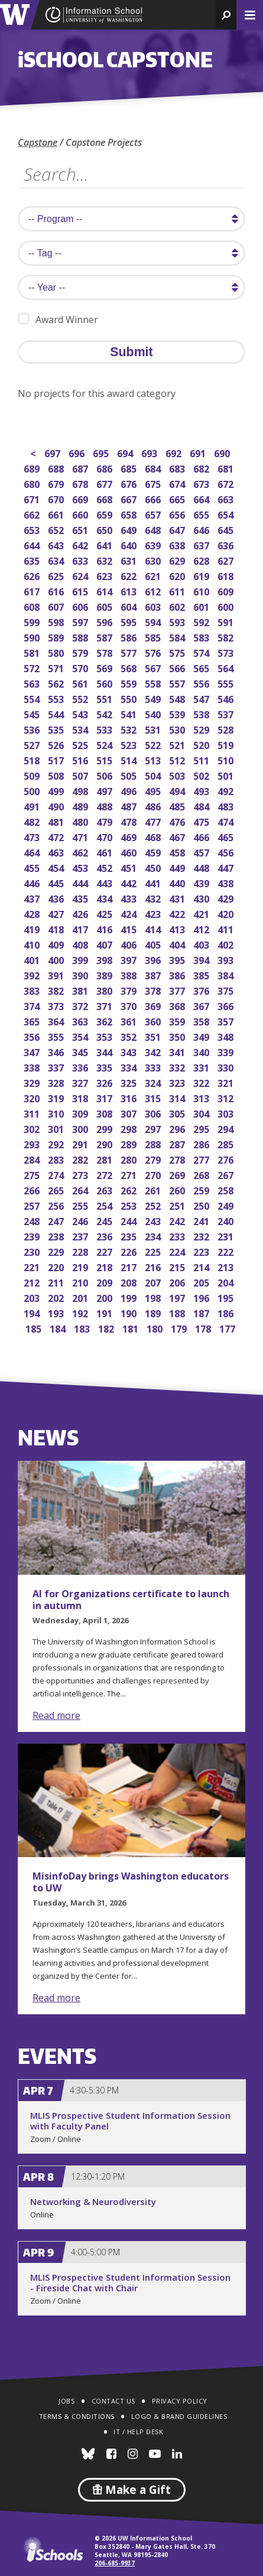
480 (81, 821)
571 (57, 667)
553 (57, 698)
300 (81, 1128)
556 (202, 683)
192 (81, 1312)
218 (105, 1266)
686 (105, 468)
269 (178, 1174)
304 (202, 1113)
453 (81, 867)
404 (178, 944)
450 (154, 867)
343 (129, 1051)
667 (129, 498)
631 (129, 560)
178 (204, 1328)
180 (155, 1328)
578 (105, 652)
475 (202, 821)
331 (202, 1066)
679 (57, 483)
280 (129, 1159)
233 (178, 1235)
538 (202, 713)
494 (178, 790)
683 (178, 468)
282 (81, 1159)
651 (81, 529)
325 (129, 1082)
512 (178, 759)
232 (202, 1235)
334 (129, 1066)
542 (105, 713)
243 (154, 1220)
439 (202, 882)
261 (154, 1189)
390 (81, 974)
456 (226, 851)
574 (202, 652)
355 (57, 1036)
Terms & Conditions (77, 2416)
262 (129, 1189)
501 (226, 775)
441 (154, 882)
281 (105, 1159)
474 (226, 821)
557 (178, 683)
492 (226, 790)
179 (180, 1328)
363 (81, 1020)
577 (129, 652)
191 (105, 1312)
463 (57, 851)
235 (129, 1235)
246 (81, 1220)
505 (129, 775)
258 (226, 1189)
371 (105, 1005)
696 (77, 452)
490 (57, 805)
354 (81, 1036)
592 (202, 621)
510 (226, 759)
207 (154, 1281)
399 (81, 959)
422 (178, 913)
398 (105, 959)
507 (81, 775)
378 (154, 990)
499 (57, 790)
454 (57, 867)
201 (81, 1297)
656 (178, 514)
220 (57, 1266)
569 (105, 667)
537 (226, 713)
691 (199, 452)
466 (202, 836)
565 (202, 667)
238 (57, 1235)
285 (226, 1143)
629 (178, 560)
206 (178, 1281)
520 (202, 744)
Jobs (66, 2400)
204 (226, 1281)
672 (226, 483)
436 (57, 898)
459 (154, 851)
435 (81, 898)
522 (154, 744)
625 (57, 575)
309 (81, 1113)
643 (57, 544)
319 (57, 1097)
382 (57, 990)
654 (226, 514)
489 (81, 805)
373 (57, 1005)
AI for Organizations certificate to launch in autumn (131, 1599)
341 (178, 1051)
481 (57, 821)
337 (57, 1066)
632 (105, 560)
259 (202, 1189)
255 (81, 1205)
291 (81, 1143)
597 (81, 621)
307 (129, 1113)
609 (226, 590)
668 (105, 498)
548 (178, 698)
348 (226, 1036)
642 (81, 544)
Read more (56, 1715)
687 (81, 468)
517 (57, 759)
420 (226, 913)
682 (202, 468)
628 (202, 560)
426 (81, 913)
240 (226, 1220)
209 (105, 1281)
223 (202, 1251)
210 (81, 1281)
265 (57, 1189)
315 (154, 1097)
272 (105, 1174)
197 (178, 1297)
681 (226, 468)
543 (81, 713)
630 (154, 560)
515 (105, 759)
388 (129, 974)
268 (202, 1174)
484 (202, 805)
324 (154, 1082)
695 (102, 452)
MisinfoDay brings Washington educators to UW (131, 1882)
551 (105, 698)
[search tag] (131, 253)
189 (154, 1312)
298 (129, 1128)
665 (178, 498)
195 (226, 1297)
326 (105, 1082)
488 (105, 805)
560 (105, 683)
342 (154, 1051)
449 (178, 867)
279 (154, 1159)
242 (178, 1220)
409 (57, 944)
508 (57, 775)
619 (202, 575)
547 (202, 698)
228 (81, 1251)
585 (154, 636)
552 (81, 698)
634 (57, 560)
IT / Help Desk (138, 2431)
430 (202, 898)
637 (202, 544)
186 (226, 1312)
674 (178, 483)
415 (129, 928)
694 (126, 452)
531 (154, 729)
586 (129, 636)
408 (81, 944)
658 (129, 514)
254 (105, 1205)
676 (129, 483)
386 (178, 974)
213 (226, 1266)
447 (226, 867)
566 (178, 667)
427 (57, 913)
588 (81, 636)
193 (57, 1312)
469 (129, 836)
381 (81, 990)
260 (178, 1189)
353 (105, 1036)
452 (105, 867)
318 (81, 1097)
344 (105, 1051)
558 (154, 683)
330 (226, 1066)
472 (57, 836)
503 (178, 775)
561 (81, 683)
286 (202, 1143)
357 (226, 1020)
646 (202, 529)
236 (105, 1235)
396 (154, 959)
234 (154, 1235)
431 (178, 898)
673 (202, 483)
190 (129, 1312)
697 (53, 452)
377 (178, 990)
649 (129, 529)
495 (154, 790)
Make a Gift (132, 2489)
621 (154, 575)
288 (154, 1143)
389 (105, 974)
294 (226, 1128)
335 (105, 1066)
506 (105, 775)
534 (81, 729)
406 (129, 944)
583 (202, 636)
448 (202, 867)
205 (202, 1281)
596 (105, 621)
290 (105, 1143)
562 (57, 683)
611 (178, 590)
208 (129, 1281)
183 (83, 1328)
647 (178, 529)
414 (154, 928)
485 (178, 805)
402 (226, 944)
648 (154, 529)
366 (226, 1005)
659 (105, 514)
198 (154, 1297)
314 (178, 1097)
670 (57, 498)
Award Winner (58, 319)
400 (57, 959)
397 (129, 959)
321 (226, 1082)
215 (178, 1266)
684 (154, 468)
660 (81, 514)
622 (129, 575)
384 (226, 974)
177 (228, 1328)
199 (129, 1297)
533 (105, 729)
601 (202, 606)
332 (178, 1066)
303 (226, 1113)
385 (202, 974)
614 (105, 590)
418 (57, 928)
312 (226, 1097)
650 (105, 529)
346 (57, 1051)
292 (57, 1143)
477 (154, 821)
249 (226, 1205)
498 (81, 790)
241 (202, 1220)
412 (202, 928)
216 (154, 1266)
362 (105, 1020)
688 (57, 468)
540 (154, 713)
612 (154, 590)
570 (81, 667)
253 (129, 1205)
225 (154, 1251)
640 (129, 544)
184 (59, 1328)
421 (202, 913)
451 (129, 867)
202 (57, 1297)
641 (105, 544)
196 (202, 1297)
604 (129, 606)
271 (129, 1174)
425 (105, 913)
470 (105, 836)
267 (226, 1174)
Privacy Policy (179, 2400)
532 (129, 729)
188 (178, 1312)
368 (178, 1005)
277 (202, 1159)
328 (57, 1082)
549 (154, 698)
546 (226, 698)
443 (105, 882)
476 (178, 821)
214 (202, 1266)
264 (81, 1189)
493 (202, 790)
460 (129, 851)
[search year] (131, 287)
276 (226, 1159)
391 (57, 974)
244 (129, 1220)
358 (202, 1020)
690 (223, 452)
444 (81, 882)
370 (129, 1005)
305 (178, 1113)
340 (202, 1051)
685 (129, 468)
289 (129, 1143)
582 (226, 636)
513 (154, 759)
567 (154, 667)
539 (178, 713)
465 (226, 836)
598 (57, 621)
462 (81, 851)
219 (81, 1266)
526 (57, 744)
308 (105, 1113)
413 (178, 928)
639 (154, 544)
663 (226, 498)
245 (105, 1220)
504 (154, 775)
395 (178, 959)
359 (178, 1020)
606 (81, 606)
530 (178, 729)
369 (154, 1005)
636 (226, 544)
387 (154, 974)
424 (129, 913)
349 (202, 1036)
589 (57, 636)
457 (202, 851)
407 (105, 944)
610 (202, 590)
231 (226, 1235)
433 (129, 898)
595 (129, 621)
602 (178, 606)
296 (178, 1128)
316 (129, 1097)
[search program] (131, 219)
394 (202, 959)
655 (202, 514)
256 (57, 1205)
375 (226, 990)
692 (174, 452)
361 (129, 1020)
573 (226, 652)
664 (202, 498)
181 (131, 1328)
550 (129, 698)
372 (81, 1005)
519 (226, 744)
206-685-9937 (115, 2563)
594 (154, 621)
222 (226, 1251)
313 (202, 1097)
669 (81, 498)
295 (202, 1128)
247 (57, 1220)
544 (57, 713)
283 (57, 1159)
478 (129, 821)
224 (178, 1251)
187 (202, 1312)
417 (81, 928)
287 (178, 1143)
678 (81, 483)
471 (81, 836)
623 (105, 575)
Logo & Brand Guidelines (179, 2416)
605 (105, 606)
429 (226, 898)
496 (129, 790)
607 (57, 606)
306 (154, 1113)
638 (178, 544)
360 (154, 1020)
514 (129, 759)
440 (178, 882)
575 (178, 652)
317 (105, 1097)
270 (154, 1174)
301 (57, 1128)
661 (57, 514)
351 (154, 1036)
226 (129, 1251)
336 (81, 1066)
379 (129, 990)
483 (226, 805)
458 (178, 851)
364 (57, 1020)
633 (81, 560)
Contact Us (113, 2400)
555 (226, 683)
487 (129, 805)
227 (105, 1251)
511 (202, 759)
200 (105, 1297)
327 (81, 1082)
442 (129, 882)
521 (178, 744)
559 (129, 683)
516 (81, 759)
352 (129, 1036)
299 (105, 1128)
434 (105, 898)
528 (226, 729)
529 (202, 729)
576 (154, 652)
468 (154, 836)
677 (105, 483)
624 (81, 575)
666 (154, 498)
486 (154, 805)
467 (178, 836)
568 (129, 667)
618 (226, 575)
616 (57, 590)
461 (105, 851)
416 (105, 928)
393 (226, 959)
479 (105, 821)
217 (129, 1266)
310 (57, 1113)
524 (105, 744)
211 (57, 1281)
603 (154, 606)
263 (105, 1189)
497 (105, 790)
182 (107, 1328)
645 (226, 529)
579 (81, 652)
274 (57, 1174)
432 (154, 898)
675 (154, 483)
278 (178, 1159)
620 (178, 575)
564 (226, 667)
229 (57, 1251)
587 (105, 636)
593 (178, 621)
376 (202, 990)
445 (57, 882)
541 (129, 713)
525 (81, 744)
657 (154, 514)
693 (150, 452)
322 (202, 1082)
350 (178, 1036)
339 (226, 1051)
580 (57, 652)
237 (81, 1235)
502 (202, 775)
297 (154, 1128)
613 (129, 590)
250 (202, 1205)
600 (226, 606)
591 (226, 621)
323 (178, 1082)
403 (202, 944)
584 (178, 636)
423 (154, 913)
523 (129, 744)
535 (57, 729)
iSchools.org (53, 2549)
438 (226, 882)
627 (226, 560)
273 (81, 1174)
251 (178, 1205)
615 (81, 590)
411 (226, 928)
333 (154, 1066)
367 (202, 1005)
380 (105, 990)
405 (154, 944)
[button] (226, 15)
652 (57, 529)
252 (154, 1205)
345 (81, 1051)
